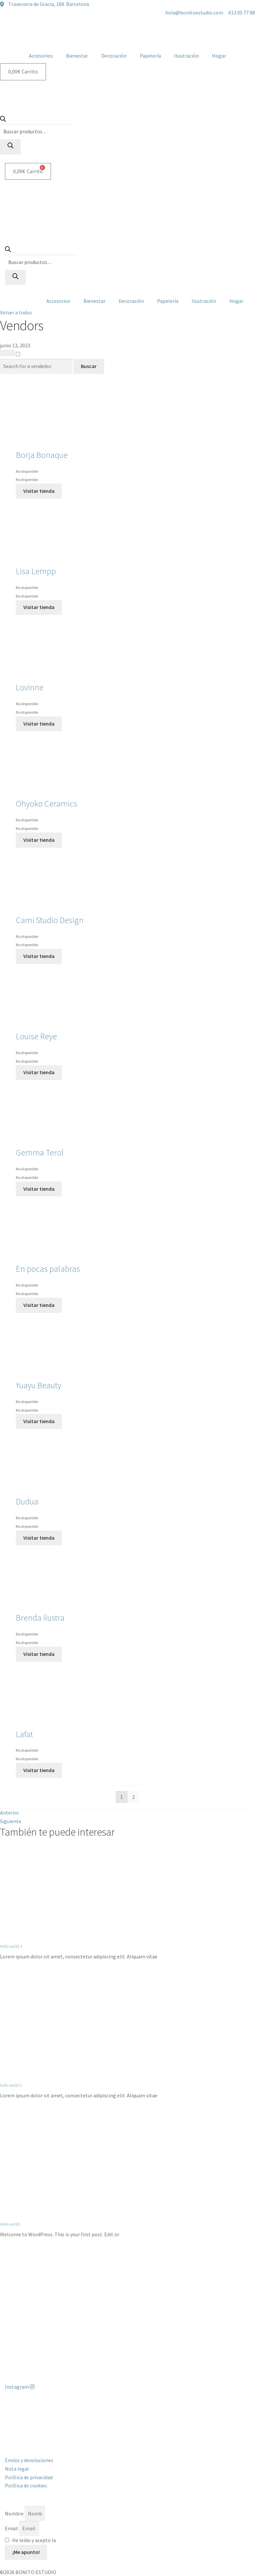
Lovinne (29, 687)
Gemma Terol (40, 1152)
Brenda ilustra (40, 1617)
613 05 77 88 (18, 2419)
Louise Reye (36, 1036)
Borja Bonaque (42, 455)
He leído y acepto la (58, 2540)
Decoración (114, 55)
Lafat (24, 1734)
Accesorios (41, 55)
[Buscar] (10, 146)
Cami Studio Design (49, 920)
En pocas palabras (48, 1268)
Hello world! (10, 2224)
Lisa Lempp (36, 571)
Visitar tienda (39, 491)
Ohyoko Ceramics (46, 803)
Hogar (219, 55)
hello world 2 (11, 2085)
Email (12, 2528)
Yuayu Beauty (38, 1385)
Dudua (27, 1501)
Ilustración (186, 55)
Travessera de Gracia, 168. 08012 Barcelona (52, 2411)
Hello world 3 (11, 1946)
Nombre (15, 2513)
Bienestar (77, 55)
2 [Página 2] (133, 1796)
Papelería (150, 55)
